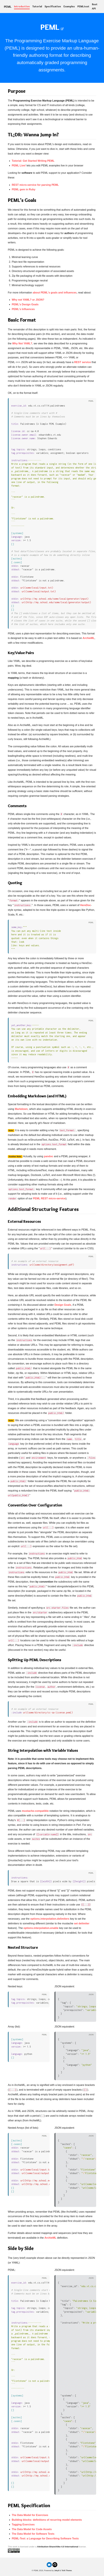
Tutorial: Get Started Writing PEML (33, 160)
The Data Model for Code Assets (32, 2529)
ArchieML (89, 638)
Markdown (21, 1109)
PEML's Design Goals (25, 304)
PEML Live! (19, 165)
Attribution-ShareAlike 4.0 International (57, 2546)
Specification (53, 6)
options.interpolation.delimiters (49, 1918)
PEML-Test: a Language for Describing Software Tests (45, 2538)
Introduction (22, 6)
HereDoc (85, 905)
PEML (7, 6)
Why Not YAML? (22, 343)
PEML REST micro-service (49, 1198)
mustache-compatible (35, 1811)
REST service (82, 362)
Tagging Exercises (23, 2524)
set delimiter (81, 1923)
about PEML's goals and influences (55, 292)
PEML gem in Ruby (23, 189)
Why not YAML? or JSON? (28, 299)
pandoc (48, 1156)
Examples (69, 6)
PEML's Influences (23, 309)
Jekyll (56, 2570)
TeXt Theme (67, 2570)
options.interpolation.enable (41, 1928)
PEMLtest (83, 6)
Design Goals (63, 1304)
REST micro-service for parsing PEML (35, 184)
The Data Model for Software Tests (33, 2533)
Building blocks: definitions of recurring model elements (47, 2519)
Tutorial (37, 6)
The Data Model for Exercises (30, 2515)
